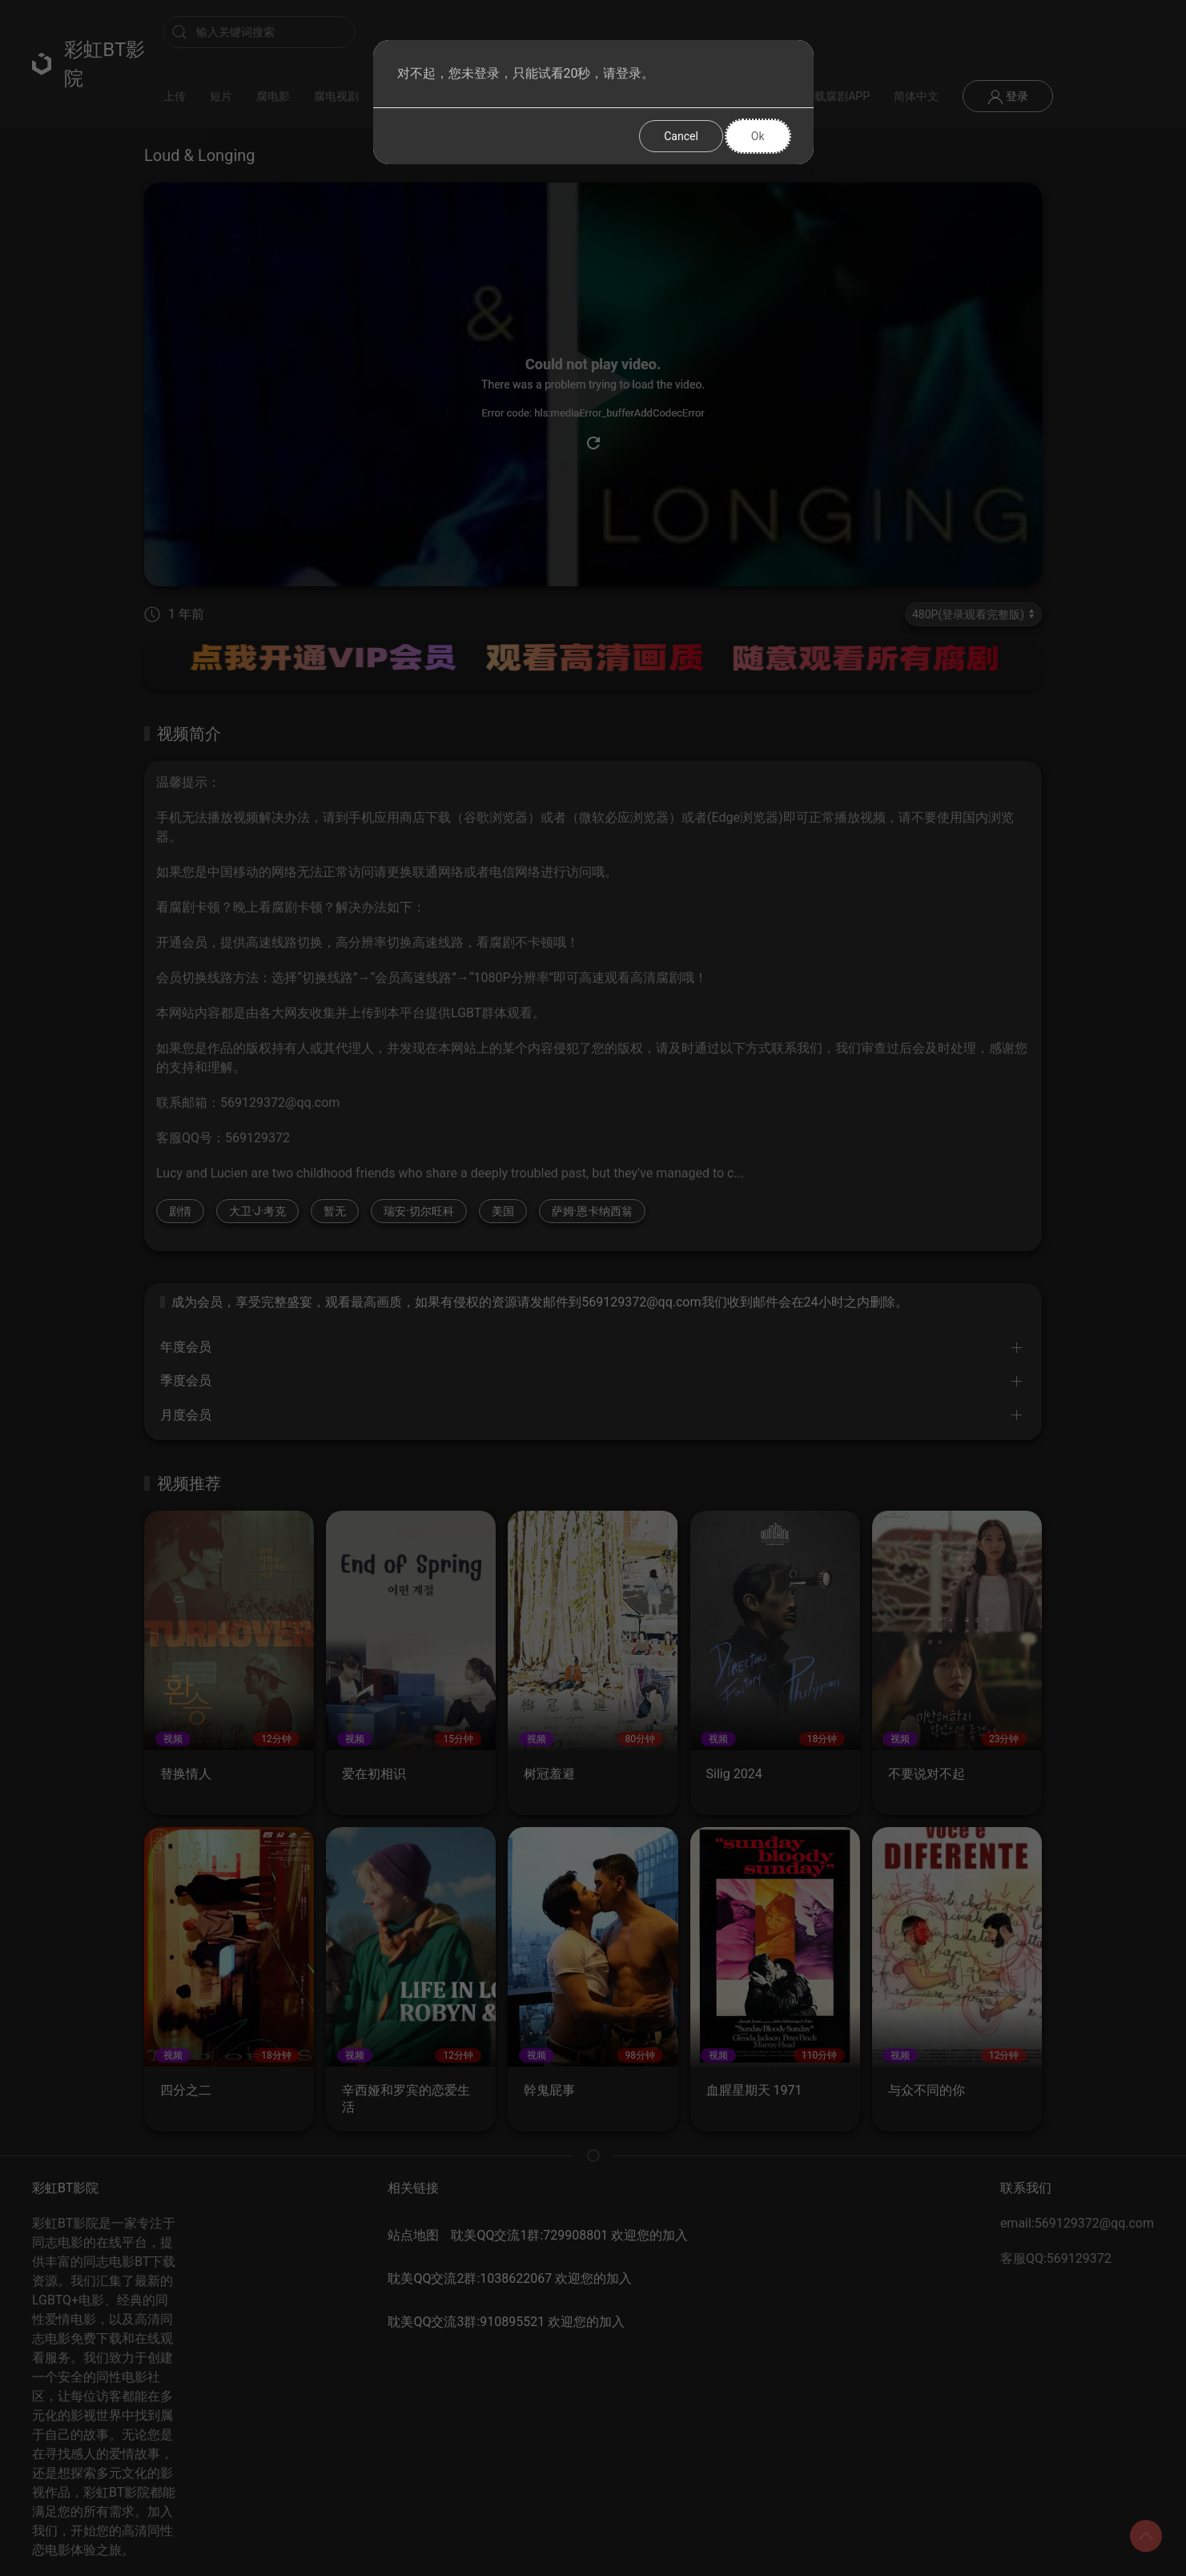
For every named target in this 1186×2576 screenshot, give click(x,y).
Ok (758, 136)
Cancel (681, 136)
